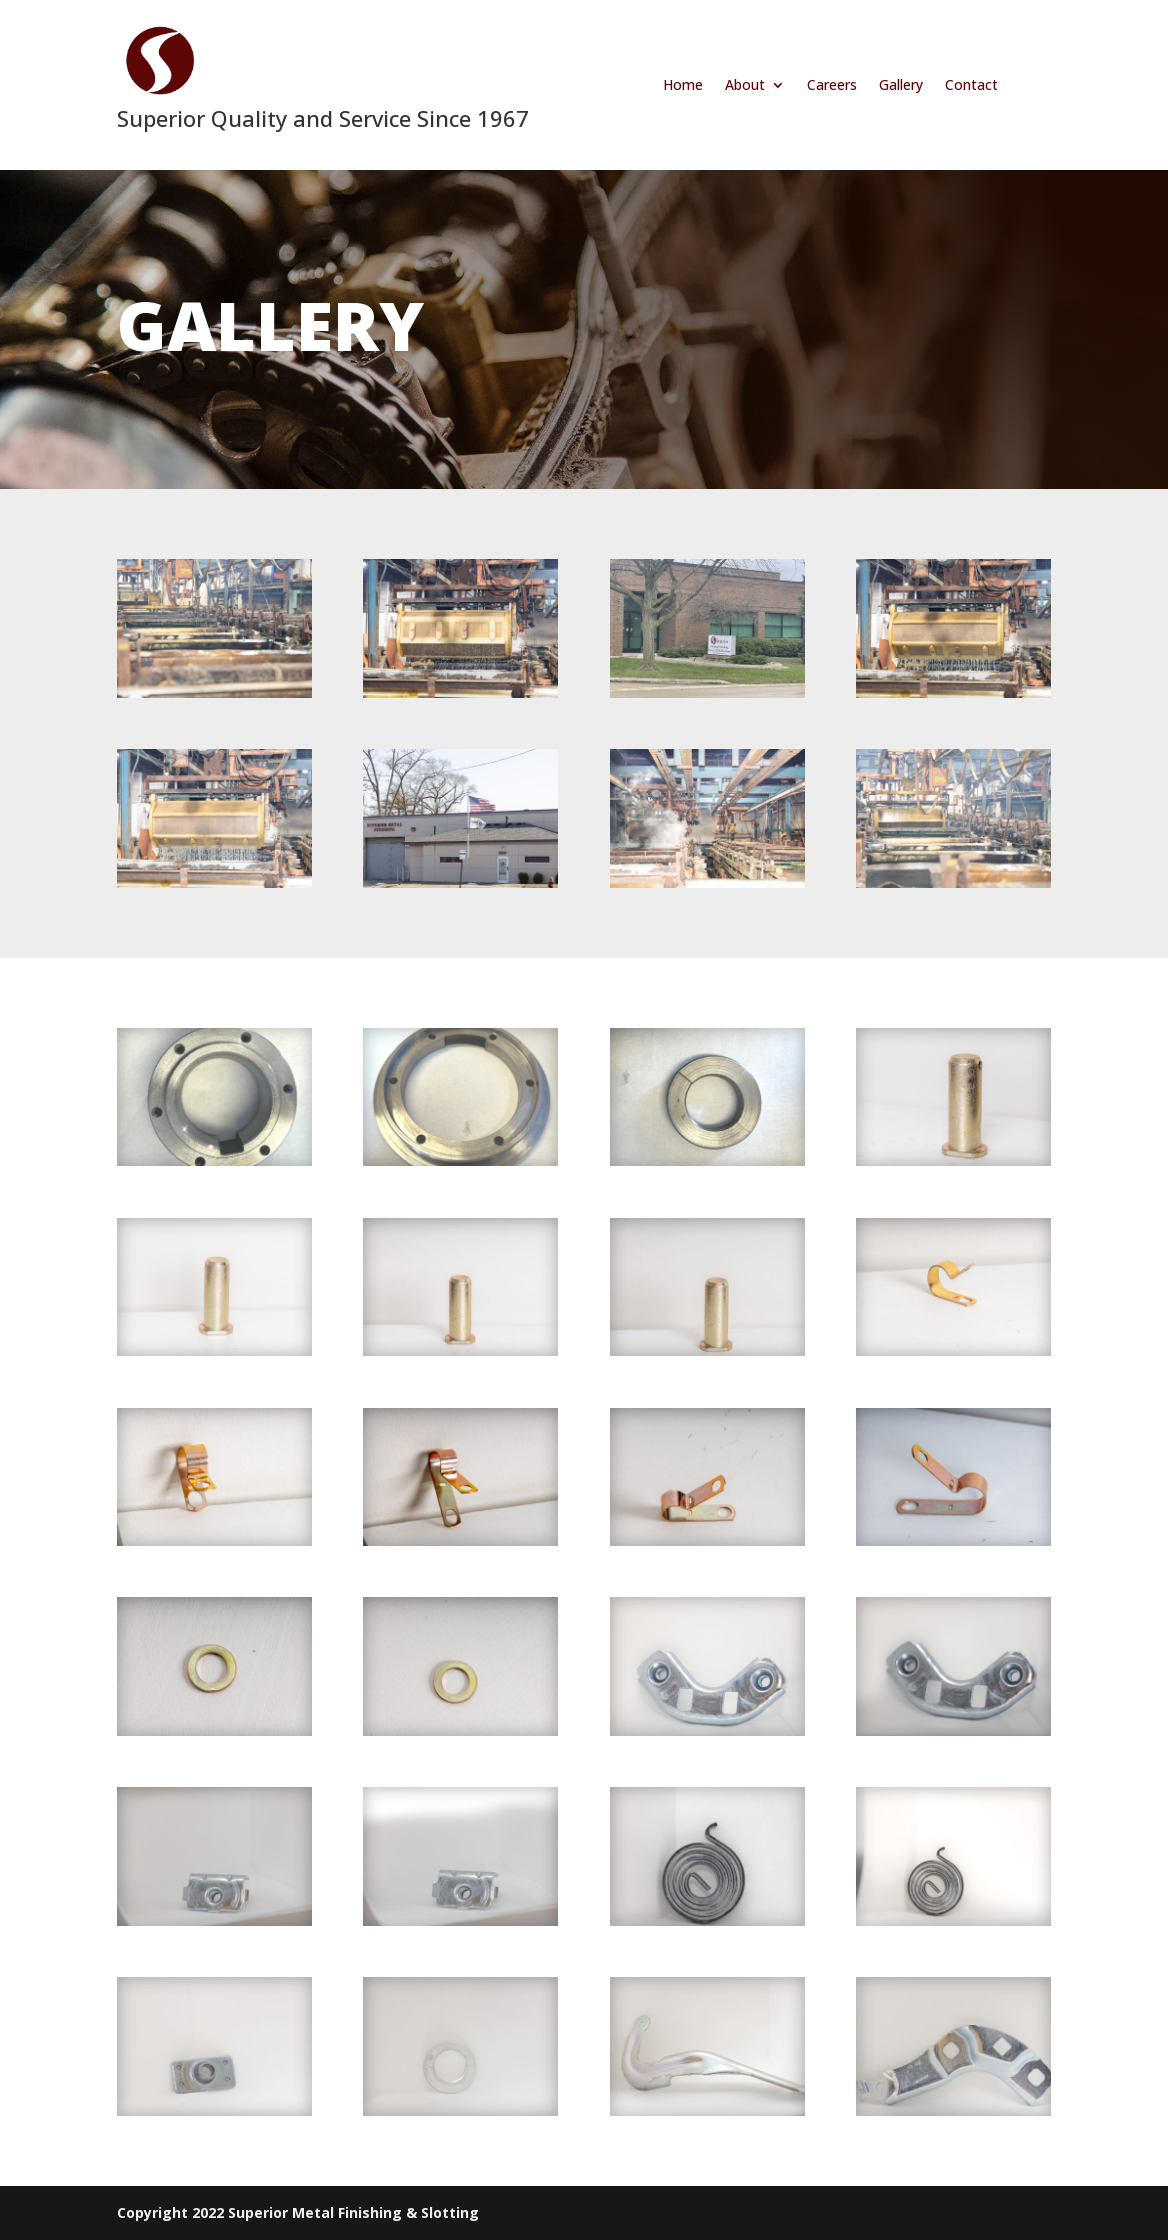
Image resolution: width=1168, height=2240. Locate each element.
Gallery (901, 86)
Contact (971, 86)
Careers (832, 86)
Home (683, 86)
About (745, 86)
